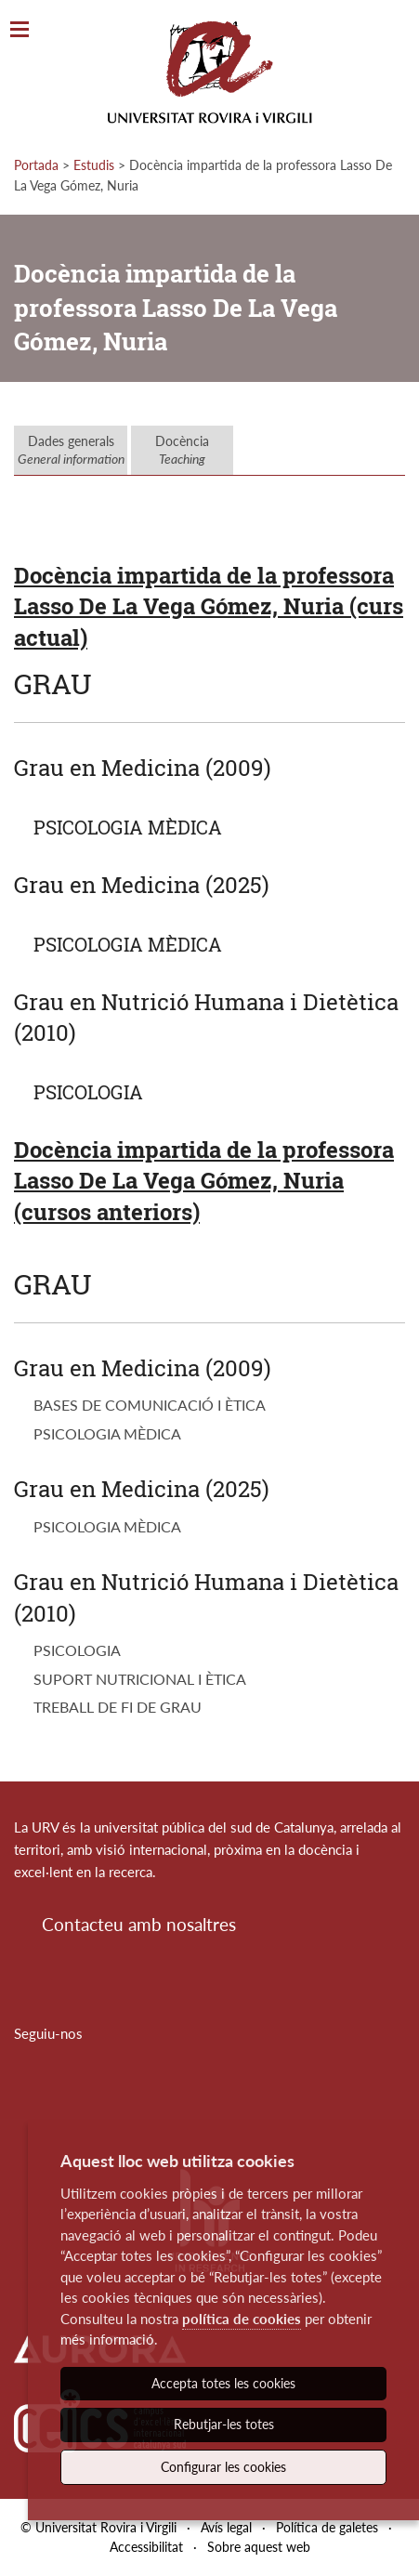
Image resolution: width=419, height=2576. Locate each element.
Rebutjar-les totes (224, 2424)
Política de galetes (327, 2527)
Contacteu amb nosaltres (139, 1924)
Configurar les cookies (223, 2467)
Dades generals (71, 450)
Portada (36, 165)
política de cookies (241, 2318)
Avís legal (226, 2527)
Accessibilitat (146, 2547)
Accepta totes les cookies (223, 2383)
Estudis (93, 165)
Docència (182, 450)
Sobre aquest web (258, 2547)
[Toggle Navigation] (19, 30)
